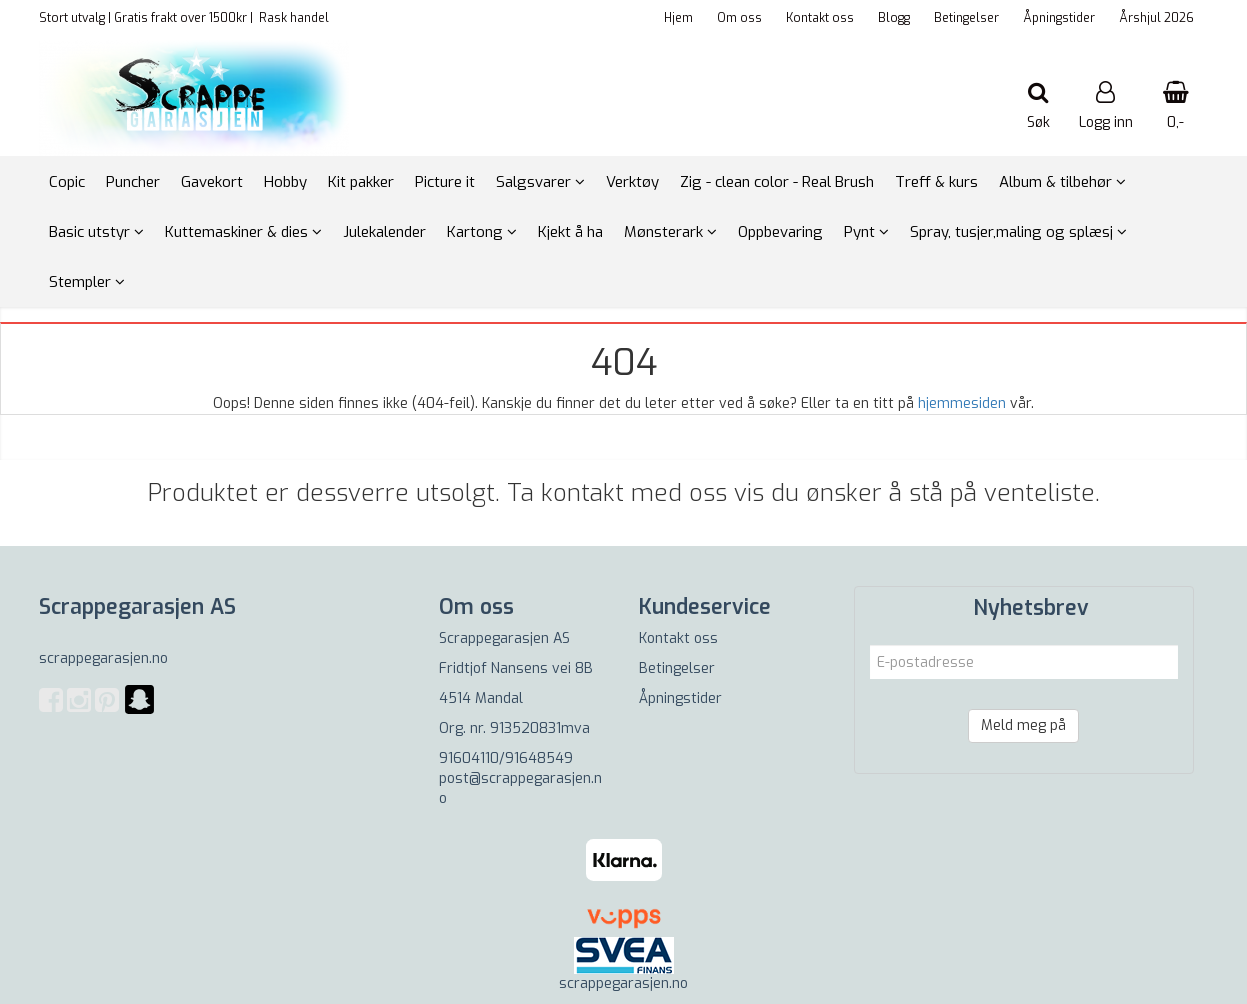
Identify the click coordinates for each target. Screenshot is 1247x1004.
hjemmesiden (962, 403)
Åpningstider (1059, 18)
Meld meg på (1023, 725)
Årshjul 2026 (1156, 18)
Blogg (894, 18)
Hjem (678, 18)
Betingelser (966, 18)
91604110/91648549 (506, 758)
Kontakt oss (820, 18)
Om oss (739, 18)
